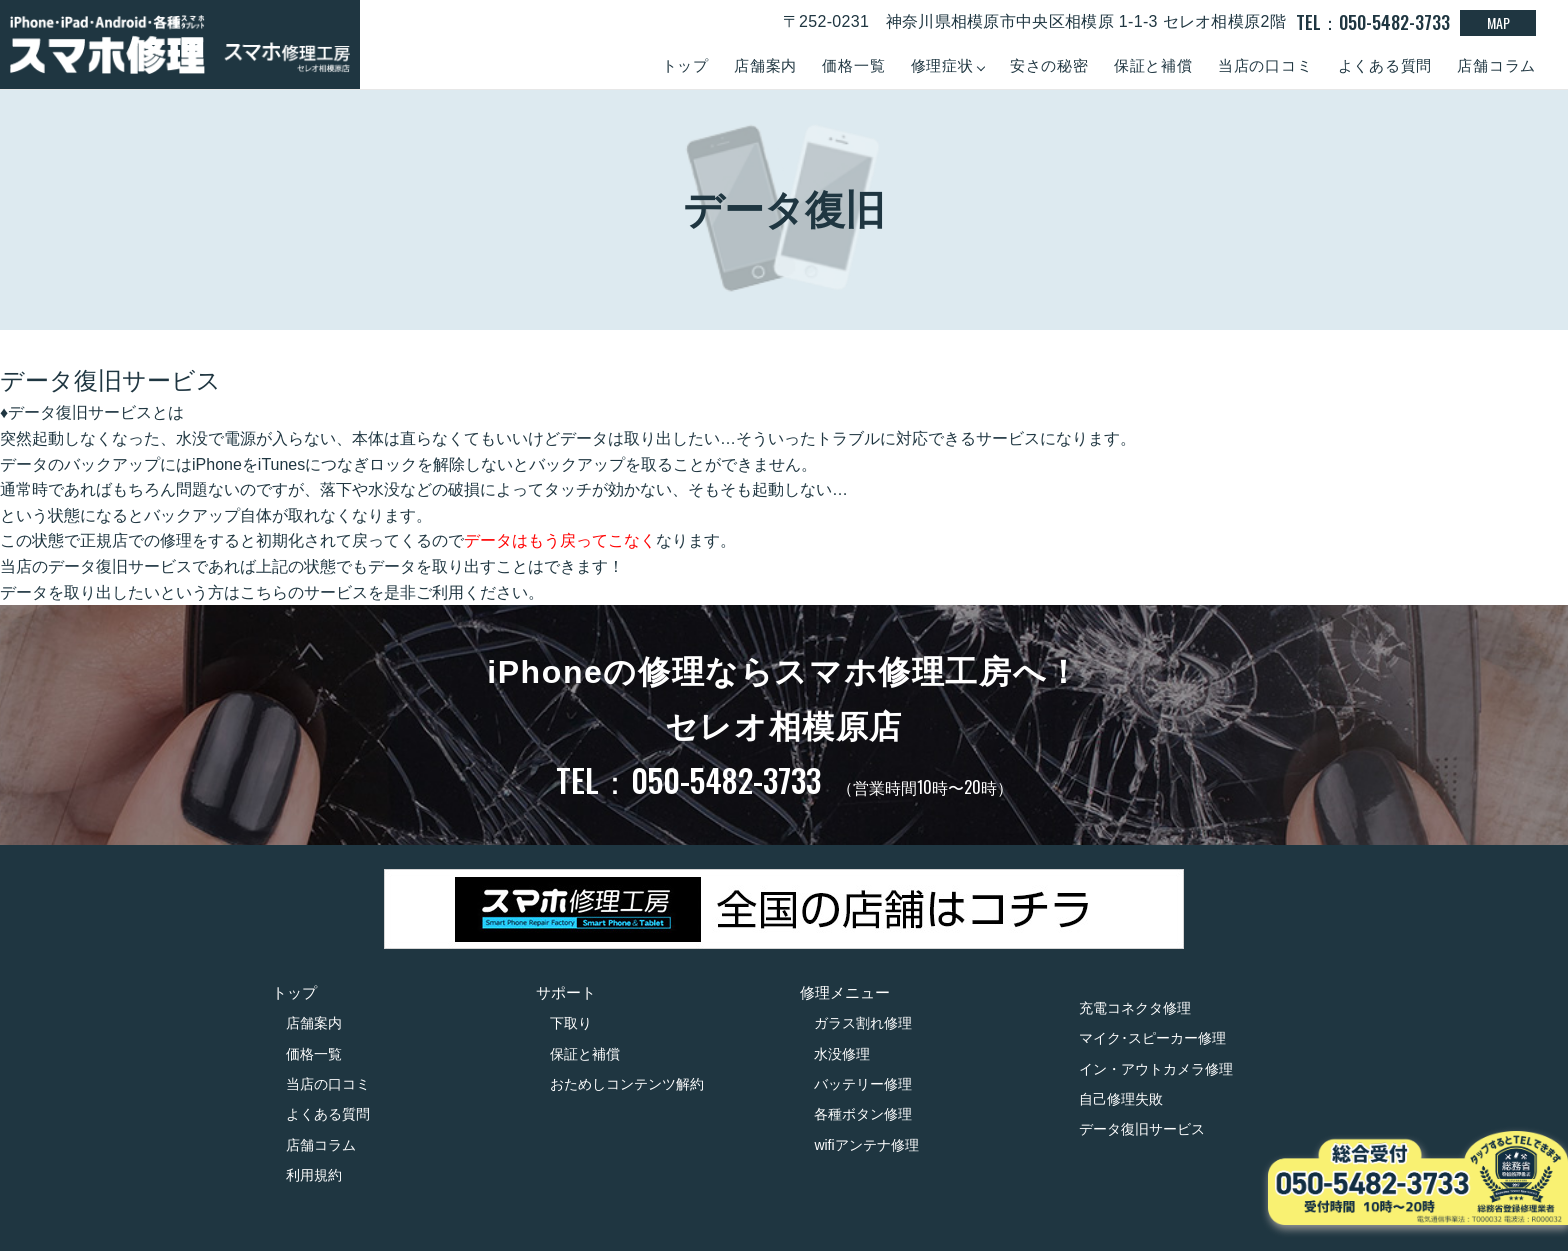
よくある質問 (1385, 65)
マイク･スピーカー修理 (1152, 1038)
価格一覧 (853, 65)
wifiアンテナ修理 (866, 1145)
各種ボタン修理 (863, 1114)
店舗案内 (765, 65)
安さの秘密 (1049, 65)
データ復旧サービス (1142, 1129)
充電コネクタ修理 (1135, 1008)
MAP (1498, 22)
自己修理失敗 (1121, 1099)
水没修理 (842, 1054)
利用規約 (314, 1175)
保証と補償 (1153, 65)
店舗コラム (1496, 65)
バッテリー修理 (863, 1084)
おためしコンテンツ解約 (627, 1084)
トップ (685, 65)
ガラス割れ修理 (863, 1023)
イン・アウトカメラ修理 (1156, 1069)
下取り (571, 1023)
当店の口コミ (1265, 65)
